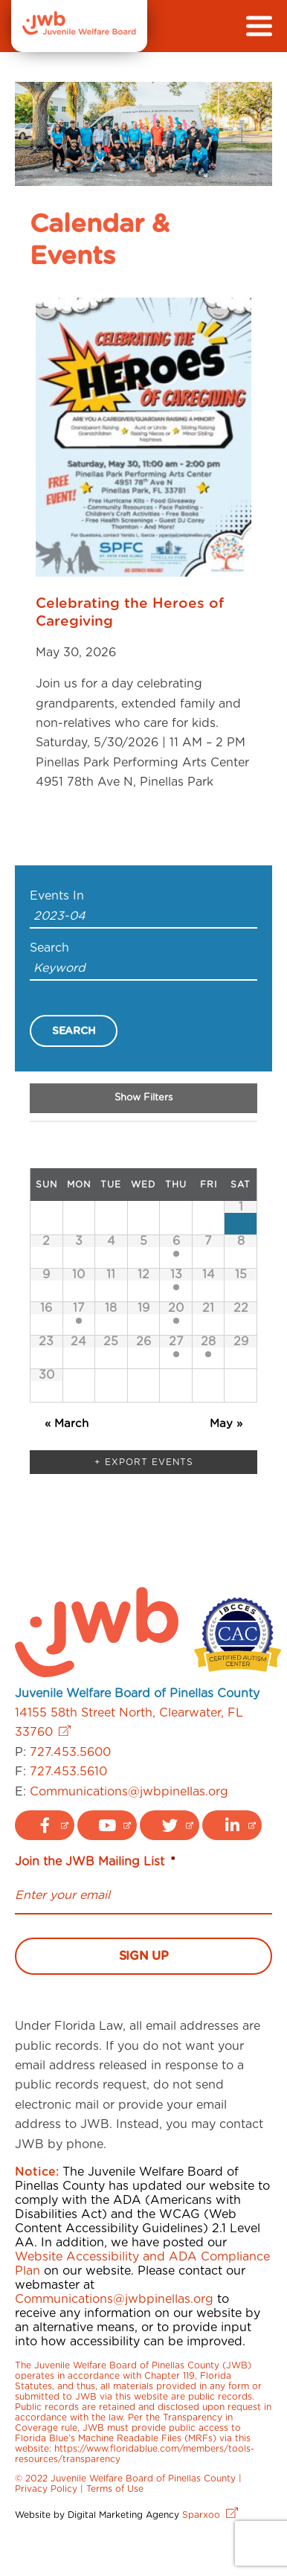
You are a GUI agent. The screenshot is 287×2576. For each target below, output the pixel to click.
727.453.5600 (70, 1752)
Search (49, 948)
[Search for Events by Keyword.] (143, 969)
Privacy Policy (46, 2488)
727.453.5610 (68, 1772)
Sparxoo (210, 2515)
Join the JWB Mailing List (95, 1862)
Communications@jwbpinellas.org (129, 1792)
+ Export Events (143, 1462)
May (226, 1423)
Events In (57, 896)
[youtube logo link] (107, 1825)
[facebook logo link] (44, 1825)
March (66, 1423)
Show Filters (143, 1098)
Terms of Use (115, 2488)
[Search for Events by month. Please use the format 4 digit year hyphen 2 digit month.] (143, 917)
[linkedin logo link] (232, 1825)
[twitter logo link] (169, 1825)
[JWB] (79, 31)
